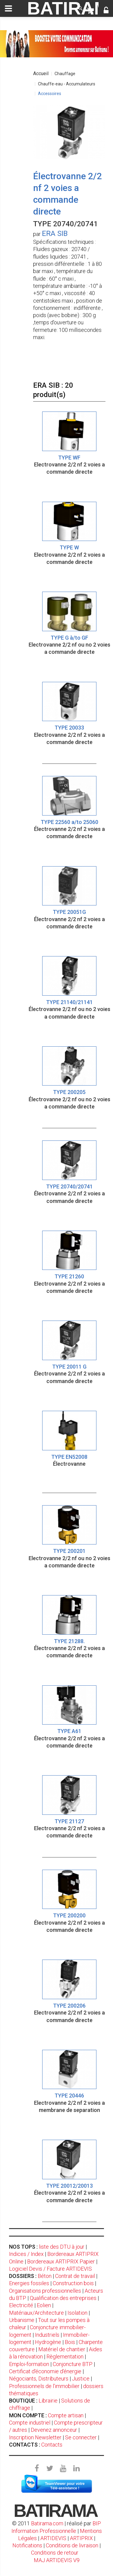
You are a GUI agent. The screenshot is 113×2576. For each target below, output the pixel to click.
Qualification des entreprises (63, 2298)
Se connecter (81, 2437)
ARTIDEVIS (53, 2538)
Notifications (27, 2545)
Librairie (48, 2400)
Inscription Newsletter (35, 2437)
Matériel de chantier (61, 2349)
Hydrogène (48, 2342)
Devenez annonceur (54, 2430)
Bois (70, 2342)
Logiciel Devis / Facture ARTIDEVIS (50, 2269)
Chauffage (65, 73)
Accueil (41, 73)
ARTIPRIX (81, 2538)
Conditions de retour (54, 2552)
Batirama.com (47, 2523)
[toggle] (8, 8)
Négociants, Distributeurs (38, 2378)
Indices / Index (26, 2254)
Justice (80, 2378)
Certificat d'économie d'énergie (45, 2371)
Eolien (44, 2305)
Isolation (77, 2313)
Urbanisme (21, 2320)
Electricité (21, 2305)
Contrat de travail (75, 2276)
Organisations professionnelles (45, 2291)
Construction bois (73, 2283)
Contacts (51, 2444)
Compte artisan (65, 2415)
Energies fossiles (29, 2283)
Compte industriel (29, 2422)
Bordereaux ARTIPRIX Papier (61, 2261)
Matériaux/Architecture (36, 2313)
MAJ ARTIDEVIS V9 (57, 2560)
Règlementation (64, 2356)
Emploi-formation (29, 2364)
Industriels (47, 2335)
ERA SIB (55, 233)
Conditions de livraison (72, 2545)
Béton (45, 2276)
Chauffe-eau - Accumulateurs (66, 83)
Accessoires (49, 93)
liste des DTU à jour (61, 2247)
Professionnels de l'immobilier (44, 2386)
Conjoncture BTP (73, 2364)
